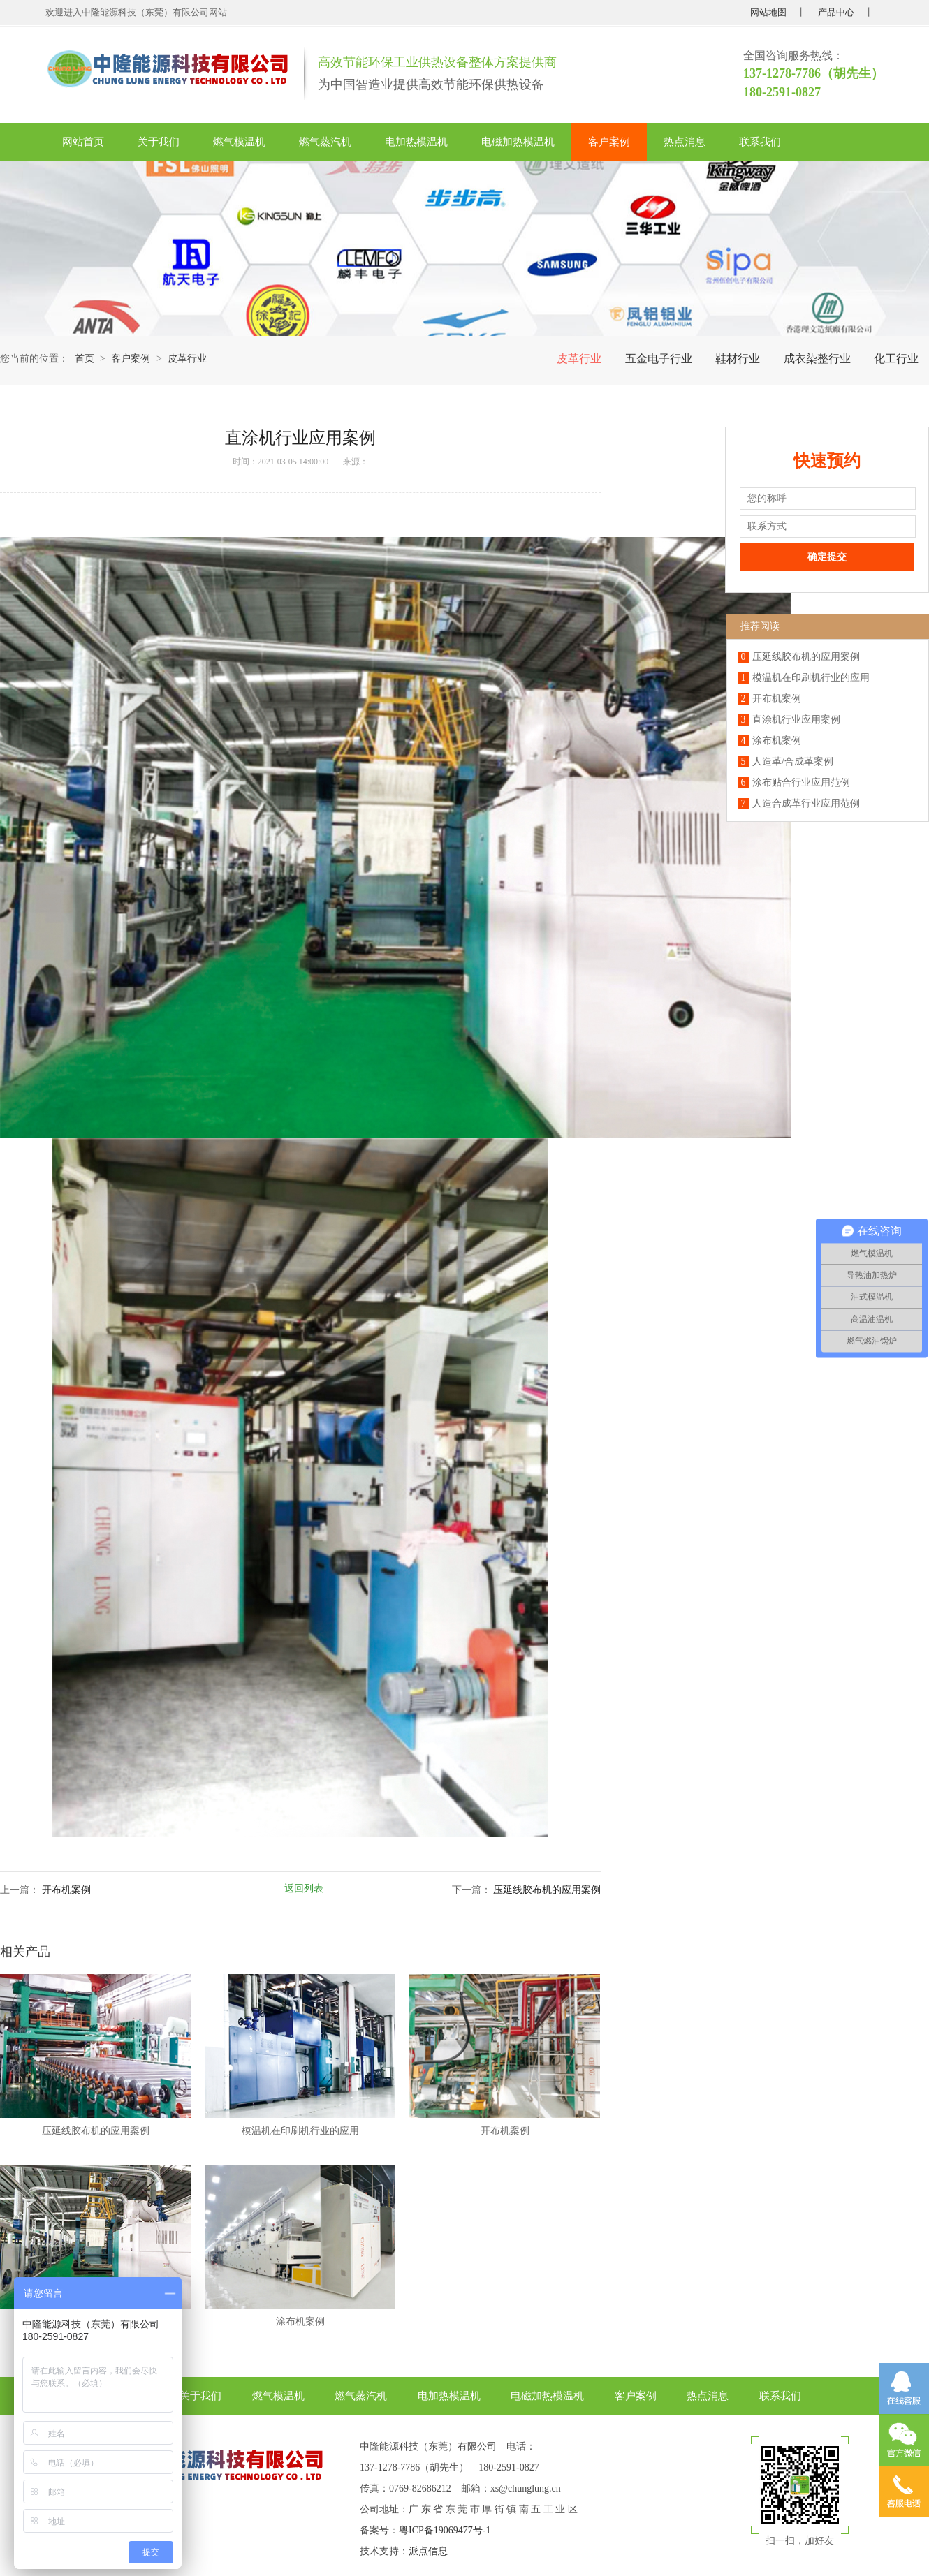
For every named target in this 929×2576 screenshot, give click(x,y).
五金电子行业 (658, 359)
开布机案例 (66, 1890)
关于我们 (159, 141)
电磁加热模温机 (518, 141)
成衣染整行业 (817, 359)
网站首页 (83, 141)
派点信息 (428, 2551)
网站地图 (768, 12)
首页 (84, 358)
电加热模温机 (416, 141)
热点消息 (684, 141)
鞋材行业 (737, 359)
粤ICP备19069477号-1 (444, 2530)
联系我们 (760, 141)
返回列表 (303, 1888)
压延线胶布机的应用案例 (547, 1890)
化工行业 (896, 359)
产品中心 (836, 12)
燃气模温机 (239, 141)
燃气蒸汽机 (325, 141)
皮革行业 (579, 359)
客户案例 (609, 141)
